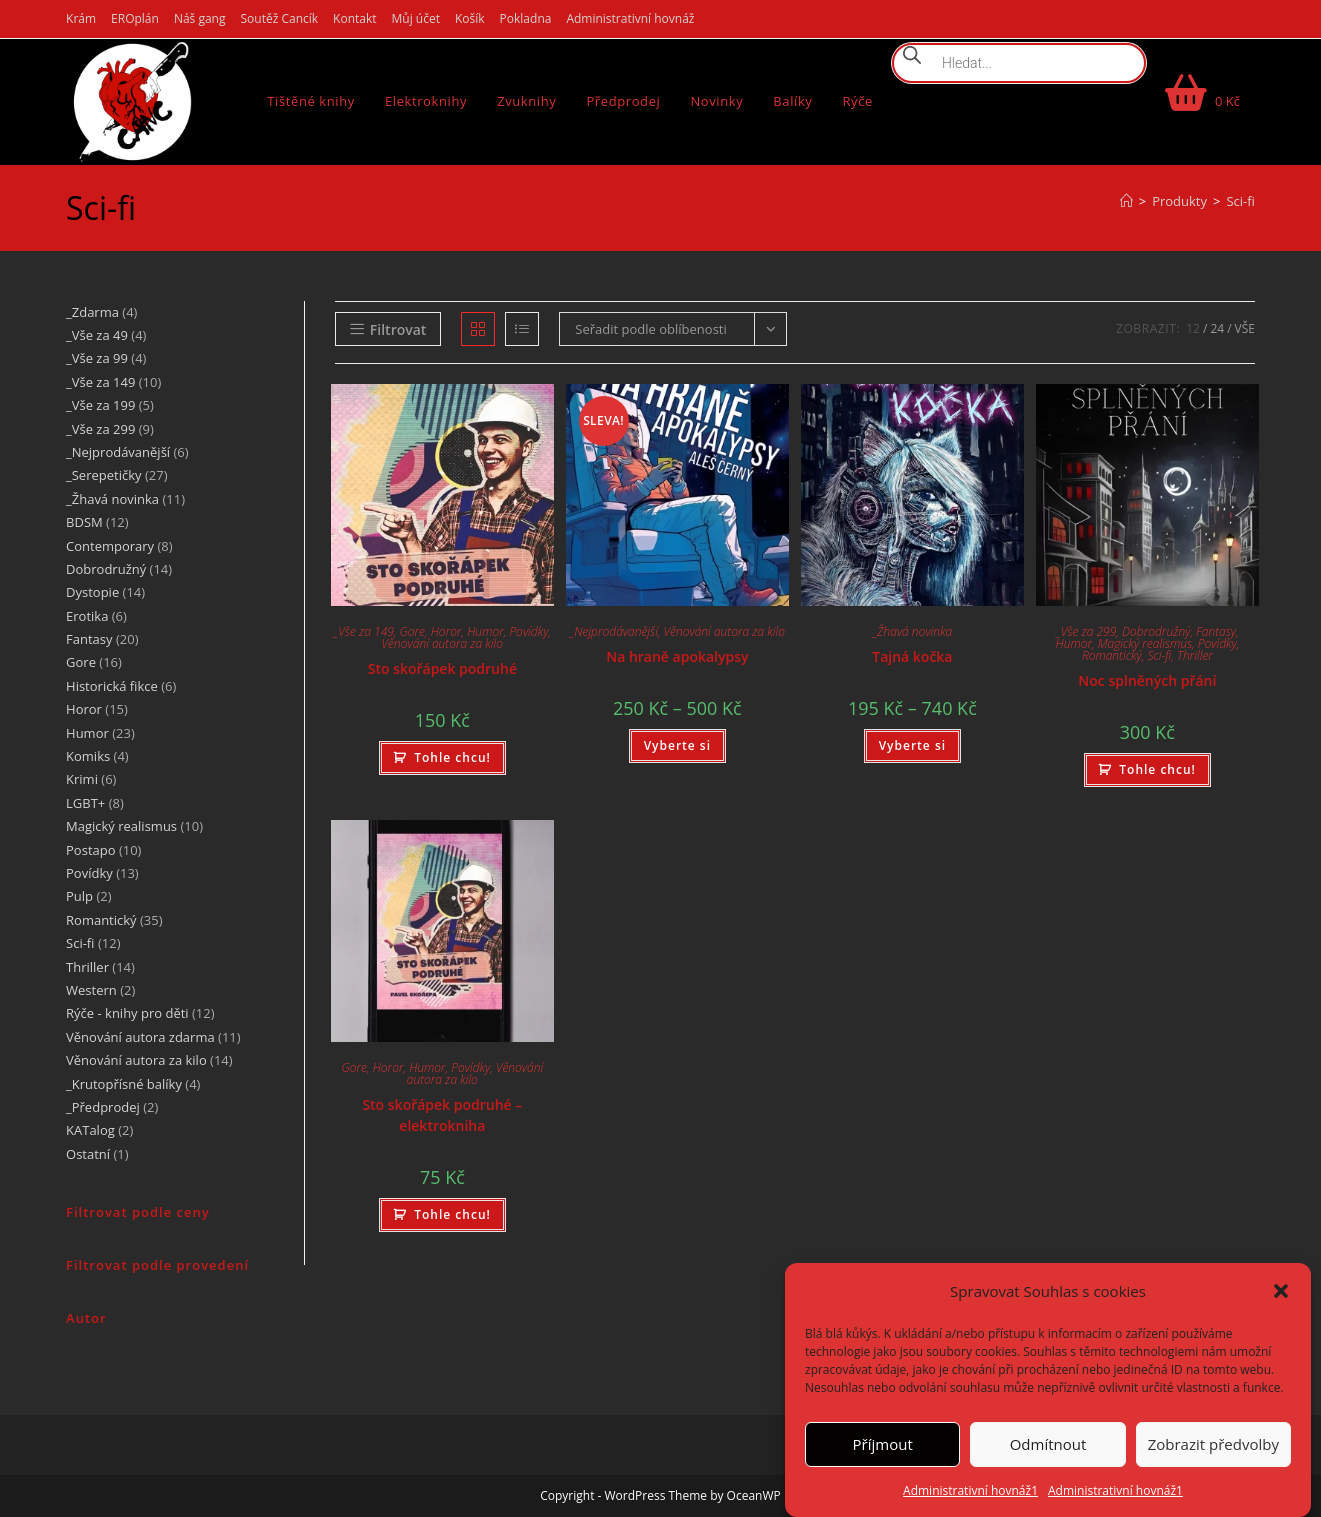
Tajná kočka (912, 656)
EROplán (135, 18)
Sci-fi (1240, 201)
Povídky (528, 631)
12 (1193, 328)
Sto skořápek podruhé (442, 668)
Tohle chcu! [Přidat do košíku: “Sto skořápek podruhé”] (452, 757)
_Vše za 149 (364, 631)
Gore (413, 631)
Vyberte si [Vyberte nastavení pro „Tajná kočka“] (912, 745)
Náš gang (200, 18)
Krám (81, 18)
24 (1217, 328)
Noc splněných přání (1147, 680)
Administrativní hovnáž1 (970, 1490)
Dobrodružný (1156, 631)
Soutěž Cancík (280, 18)
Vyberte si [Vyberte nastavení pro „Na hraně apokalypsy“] (677, 745)
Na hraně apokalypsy (677, 656)
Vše (1245, 328)
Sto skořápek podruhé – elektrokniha (442, 1115)
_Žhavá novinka (913, 631)
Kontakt (354, 18)
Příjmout (883, 1444)
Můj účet (416, 18)
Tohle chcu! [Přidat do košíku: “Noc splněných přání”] (1157, 769)
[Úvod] (1126, 201)
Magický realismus (1145, 643)
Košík (470, 18)
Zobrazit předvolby (1213, 1444)
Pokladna (526, 18)
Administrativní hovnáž (630, 18)
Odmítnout (1048, 1444)
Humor (485, 631)
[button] (1281, 1291)
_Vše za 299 (1086, 631)
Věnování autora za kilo (442, 643)
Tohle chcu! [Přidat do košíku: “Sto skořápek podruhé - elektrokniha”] (452, 1214)
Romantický (1112, 655)
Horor (446, 631)
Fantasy (1216, 631)
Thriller (1195, 655)
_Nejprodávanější (614, 631)
